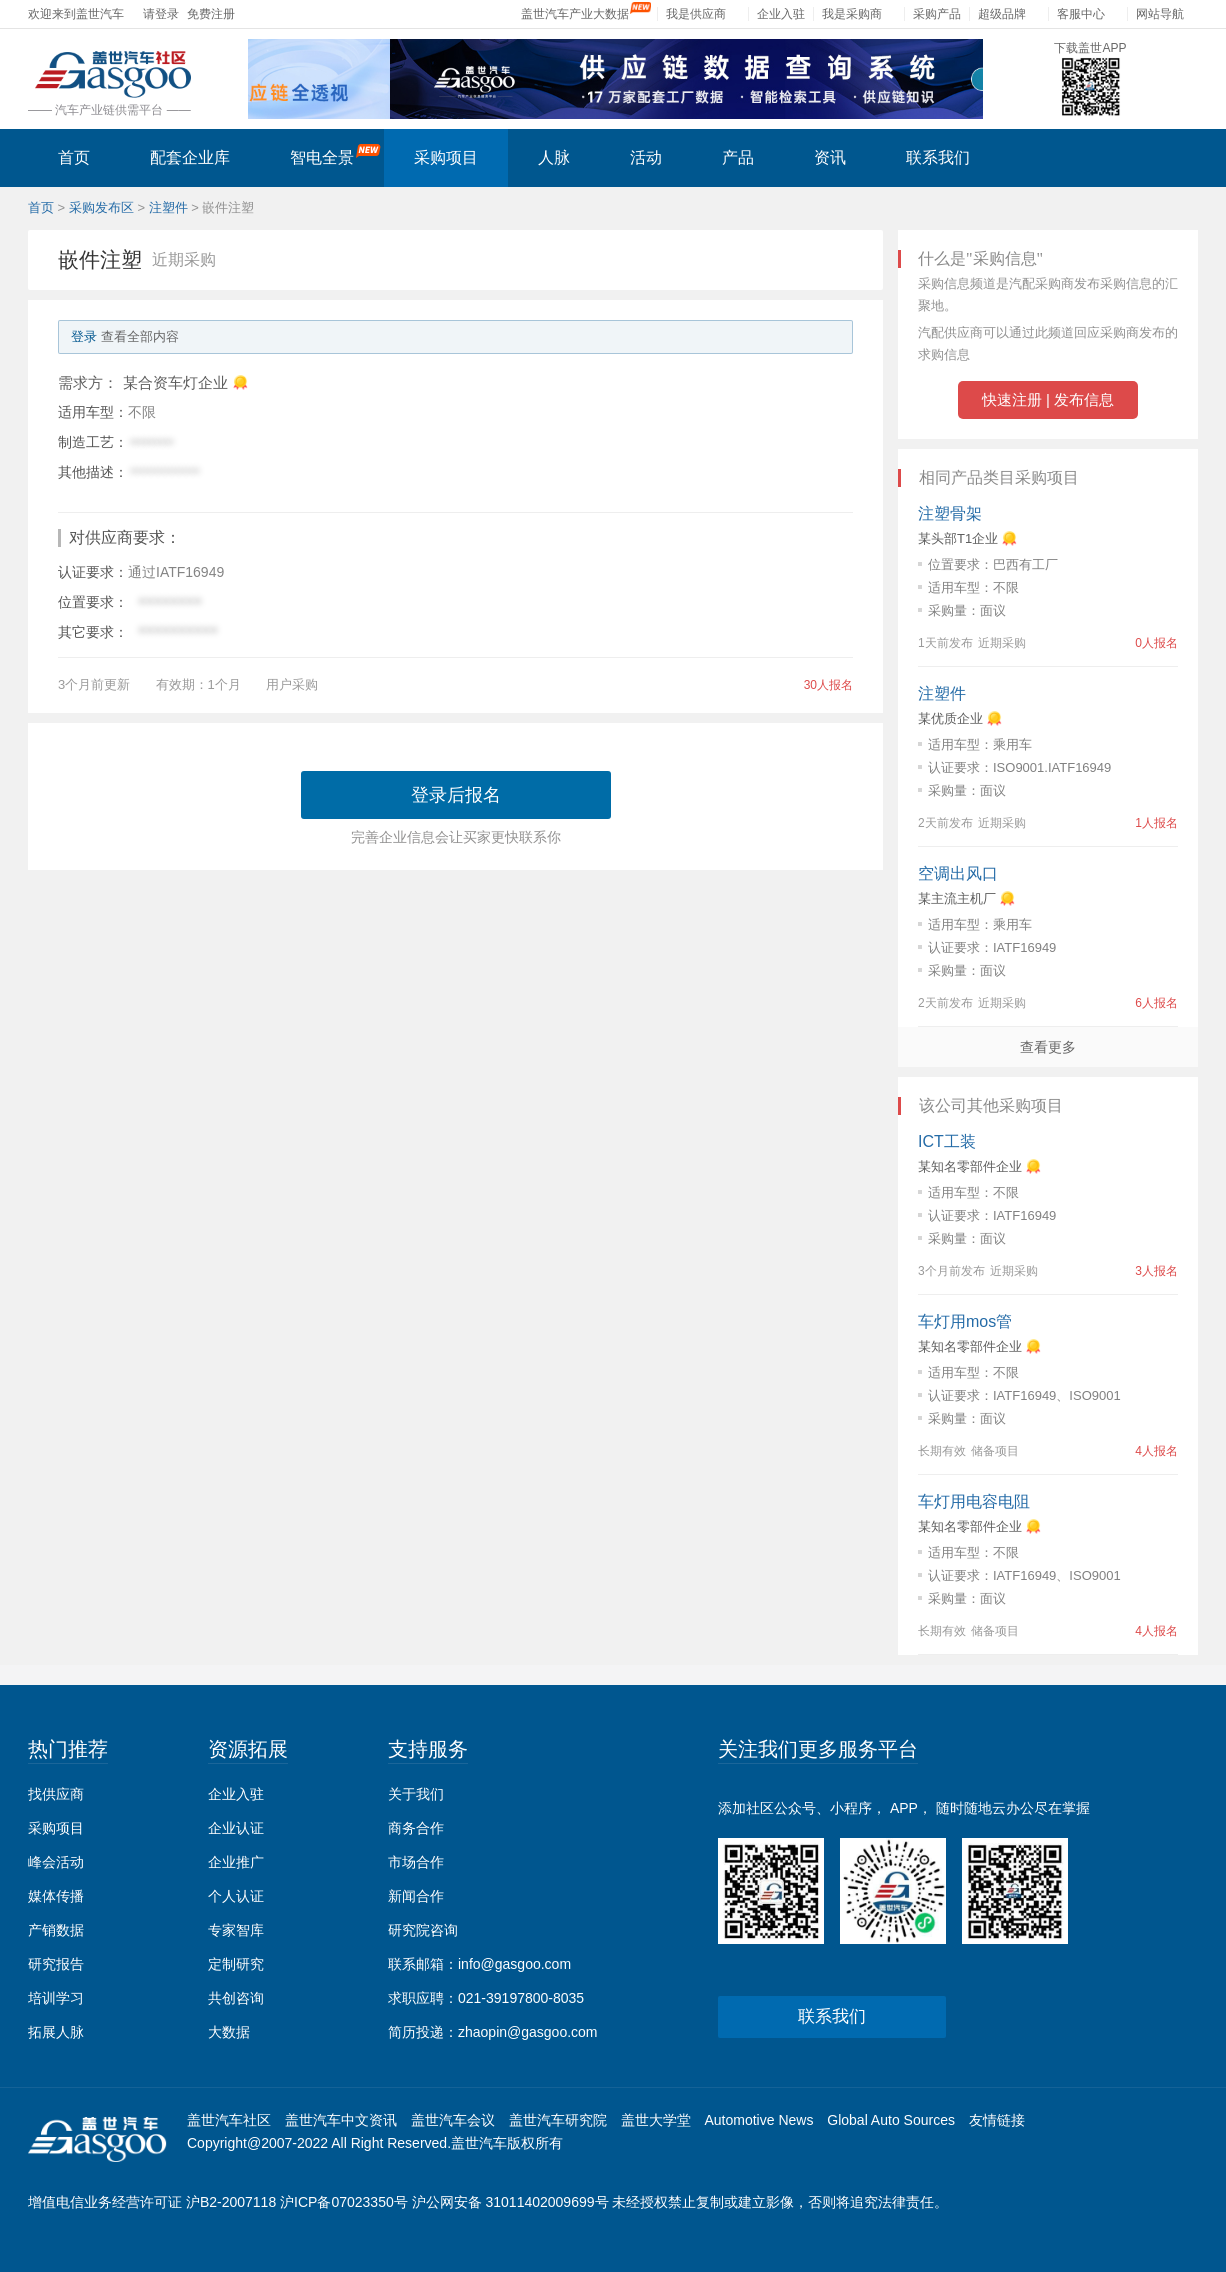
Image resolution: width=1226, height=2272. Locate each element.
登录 (84, 336)
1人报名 (1156, 823)
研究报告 (56, 1964)
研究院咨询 (423, 1930)
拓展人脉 (56, 2032)
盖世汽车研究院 (558, 2120)
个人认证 (236, 1896)
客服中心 (1081, 14)
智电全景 (335, 155)
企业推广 (236, 1862)
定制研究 (236, 1964)
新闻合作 (416, 1896)
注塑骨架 (950, 513)
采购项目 (446, 157)
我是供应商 (696, 14)
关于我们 (416, 1794)
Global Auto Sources (891, 2120)
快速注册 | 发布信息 (1048, 399)
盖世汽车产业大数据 (575, 14)
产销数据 (56, 1930)
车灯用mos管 (965, 1321)
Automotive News (758, 2120)
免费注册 (211, 14)
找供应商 (56, 1794)
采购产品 (937, 14)
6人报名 (1156, 1003)
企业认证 (236, 1828)
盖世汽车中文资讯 (341, 2120)
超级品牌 (1002, 14)
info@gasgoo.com (514, 1964)
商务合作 (416, 1828)
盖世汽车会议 (453, 2120)
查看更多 (1048, 1047)
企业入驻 (781, 14)
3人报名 (1156, 1271)
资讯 (830, 157)
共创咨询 (236, 1998)
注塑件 (168, 207)
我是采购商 (852, 14)
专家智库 (236, 1930)
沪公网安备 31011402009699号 (510, 2202)
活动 (646, 157)
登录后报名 (456, 795)
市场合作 (416, 1862)
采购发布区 (101, 207)
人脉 (554, 157)
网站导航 (1160, 14)
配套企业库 (190, 157)
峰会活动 (56, 1862)
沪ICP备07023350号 (344, 2202)
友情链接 (997, 2120)
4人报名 (1156, 1451)
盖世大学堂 (656, 2120)
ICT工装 (947, 1141)
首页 (74, 157)
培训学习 (56, 1998)
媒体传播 (56, 1896)
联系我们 (938, 157)
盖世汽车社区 (229, 2120)
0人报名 (1156, 643)
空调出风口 (958, 873)
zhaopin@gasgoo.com (528, 2032)
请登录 (161, 14)
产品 (738, 157)
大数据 (229, 2032)
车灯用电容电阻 (974, 1501)
